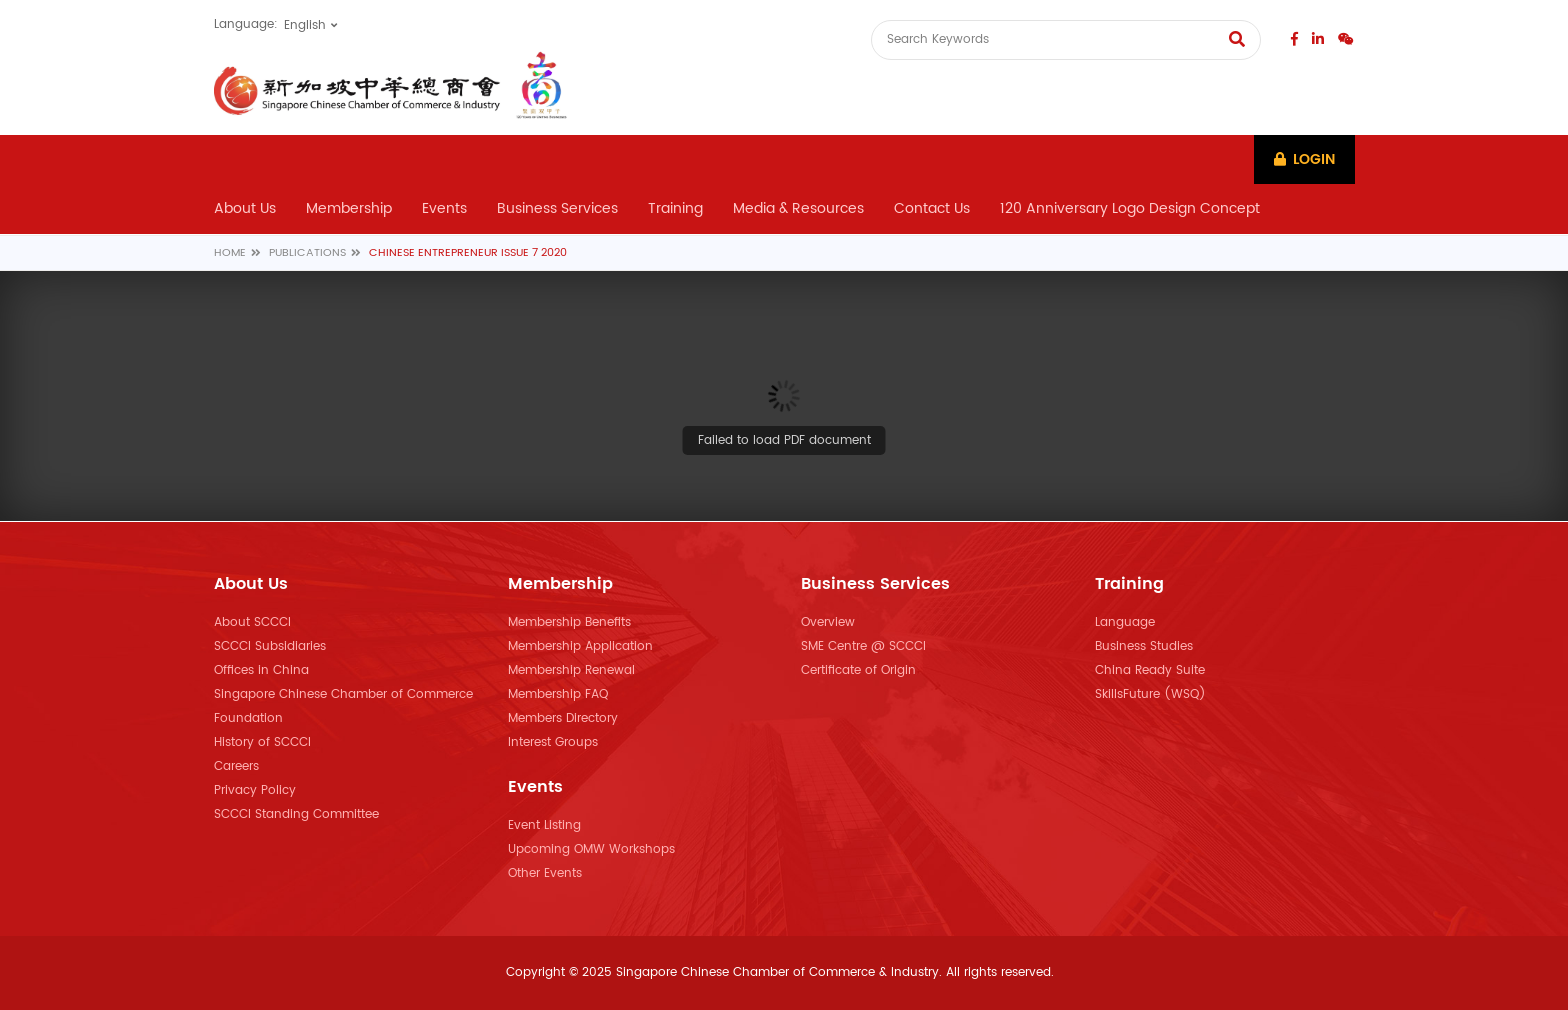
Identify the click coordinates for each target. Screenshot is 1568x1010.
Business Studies (1144, 646)
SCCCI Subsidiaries (270, 646)
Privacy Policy (255, 790)
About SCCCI (252, 622)
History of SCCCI (262, 742)
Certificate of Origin (858, 670)
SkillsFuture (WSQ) (1150, 694)
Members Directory (563, 718)
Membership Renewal (571, 670)
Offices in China (261, 670)
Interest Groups (553, 742)
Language (1125, 622)
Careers (236, 766)
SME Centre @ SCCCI (863, 646)
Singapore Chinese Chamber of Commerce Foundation (343, 706)
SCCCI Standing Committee (296, 814)
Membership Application (580, 646)
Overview (828, 622)
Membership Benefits (569, 622)
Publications (307, 254)
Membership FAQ (558, 694)
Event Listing (544, 825)
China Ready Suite (1150, 670)
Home (230, 254)
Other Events (545, 873)
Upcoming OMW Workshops (591, 849)
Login (1303, 159)
